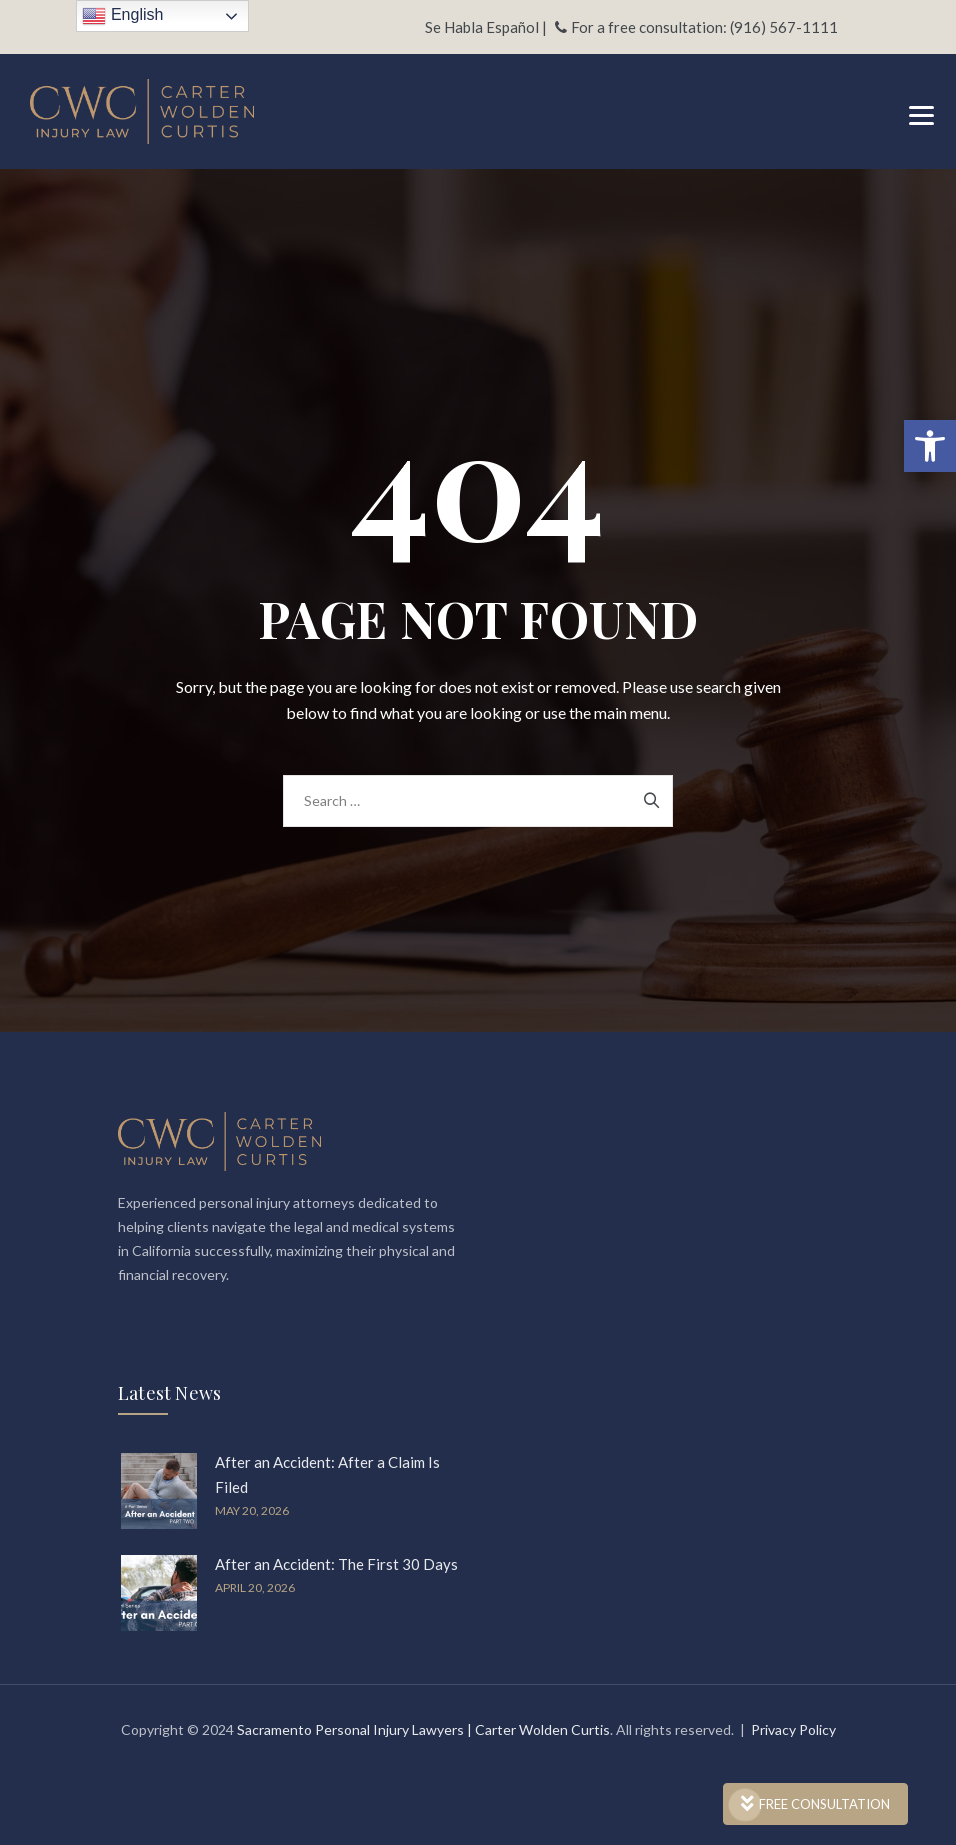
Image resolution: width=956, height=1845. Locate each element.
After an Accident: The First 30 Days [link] (336, 1564)
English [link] (122, 16)
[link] (930, 446)
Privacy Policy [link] (793, 1729)
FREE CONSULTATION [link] (815, 1804)
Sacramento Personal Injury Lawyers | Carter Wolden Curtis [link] (423, 1729)
